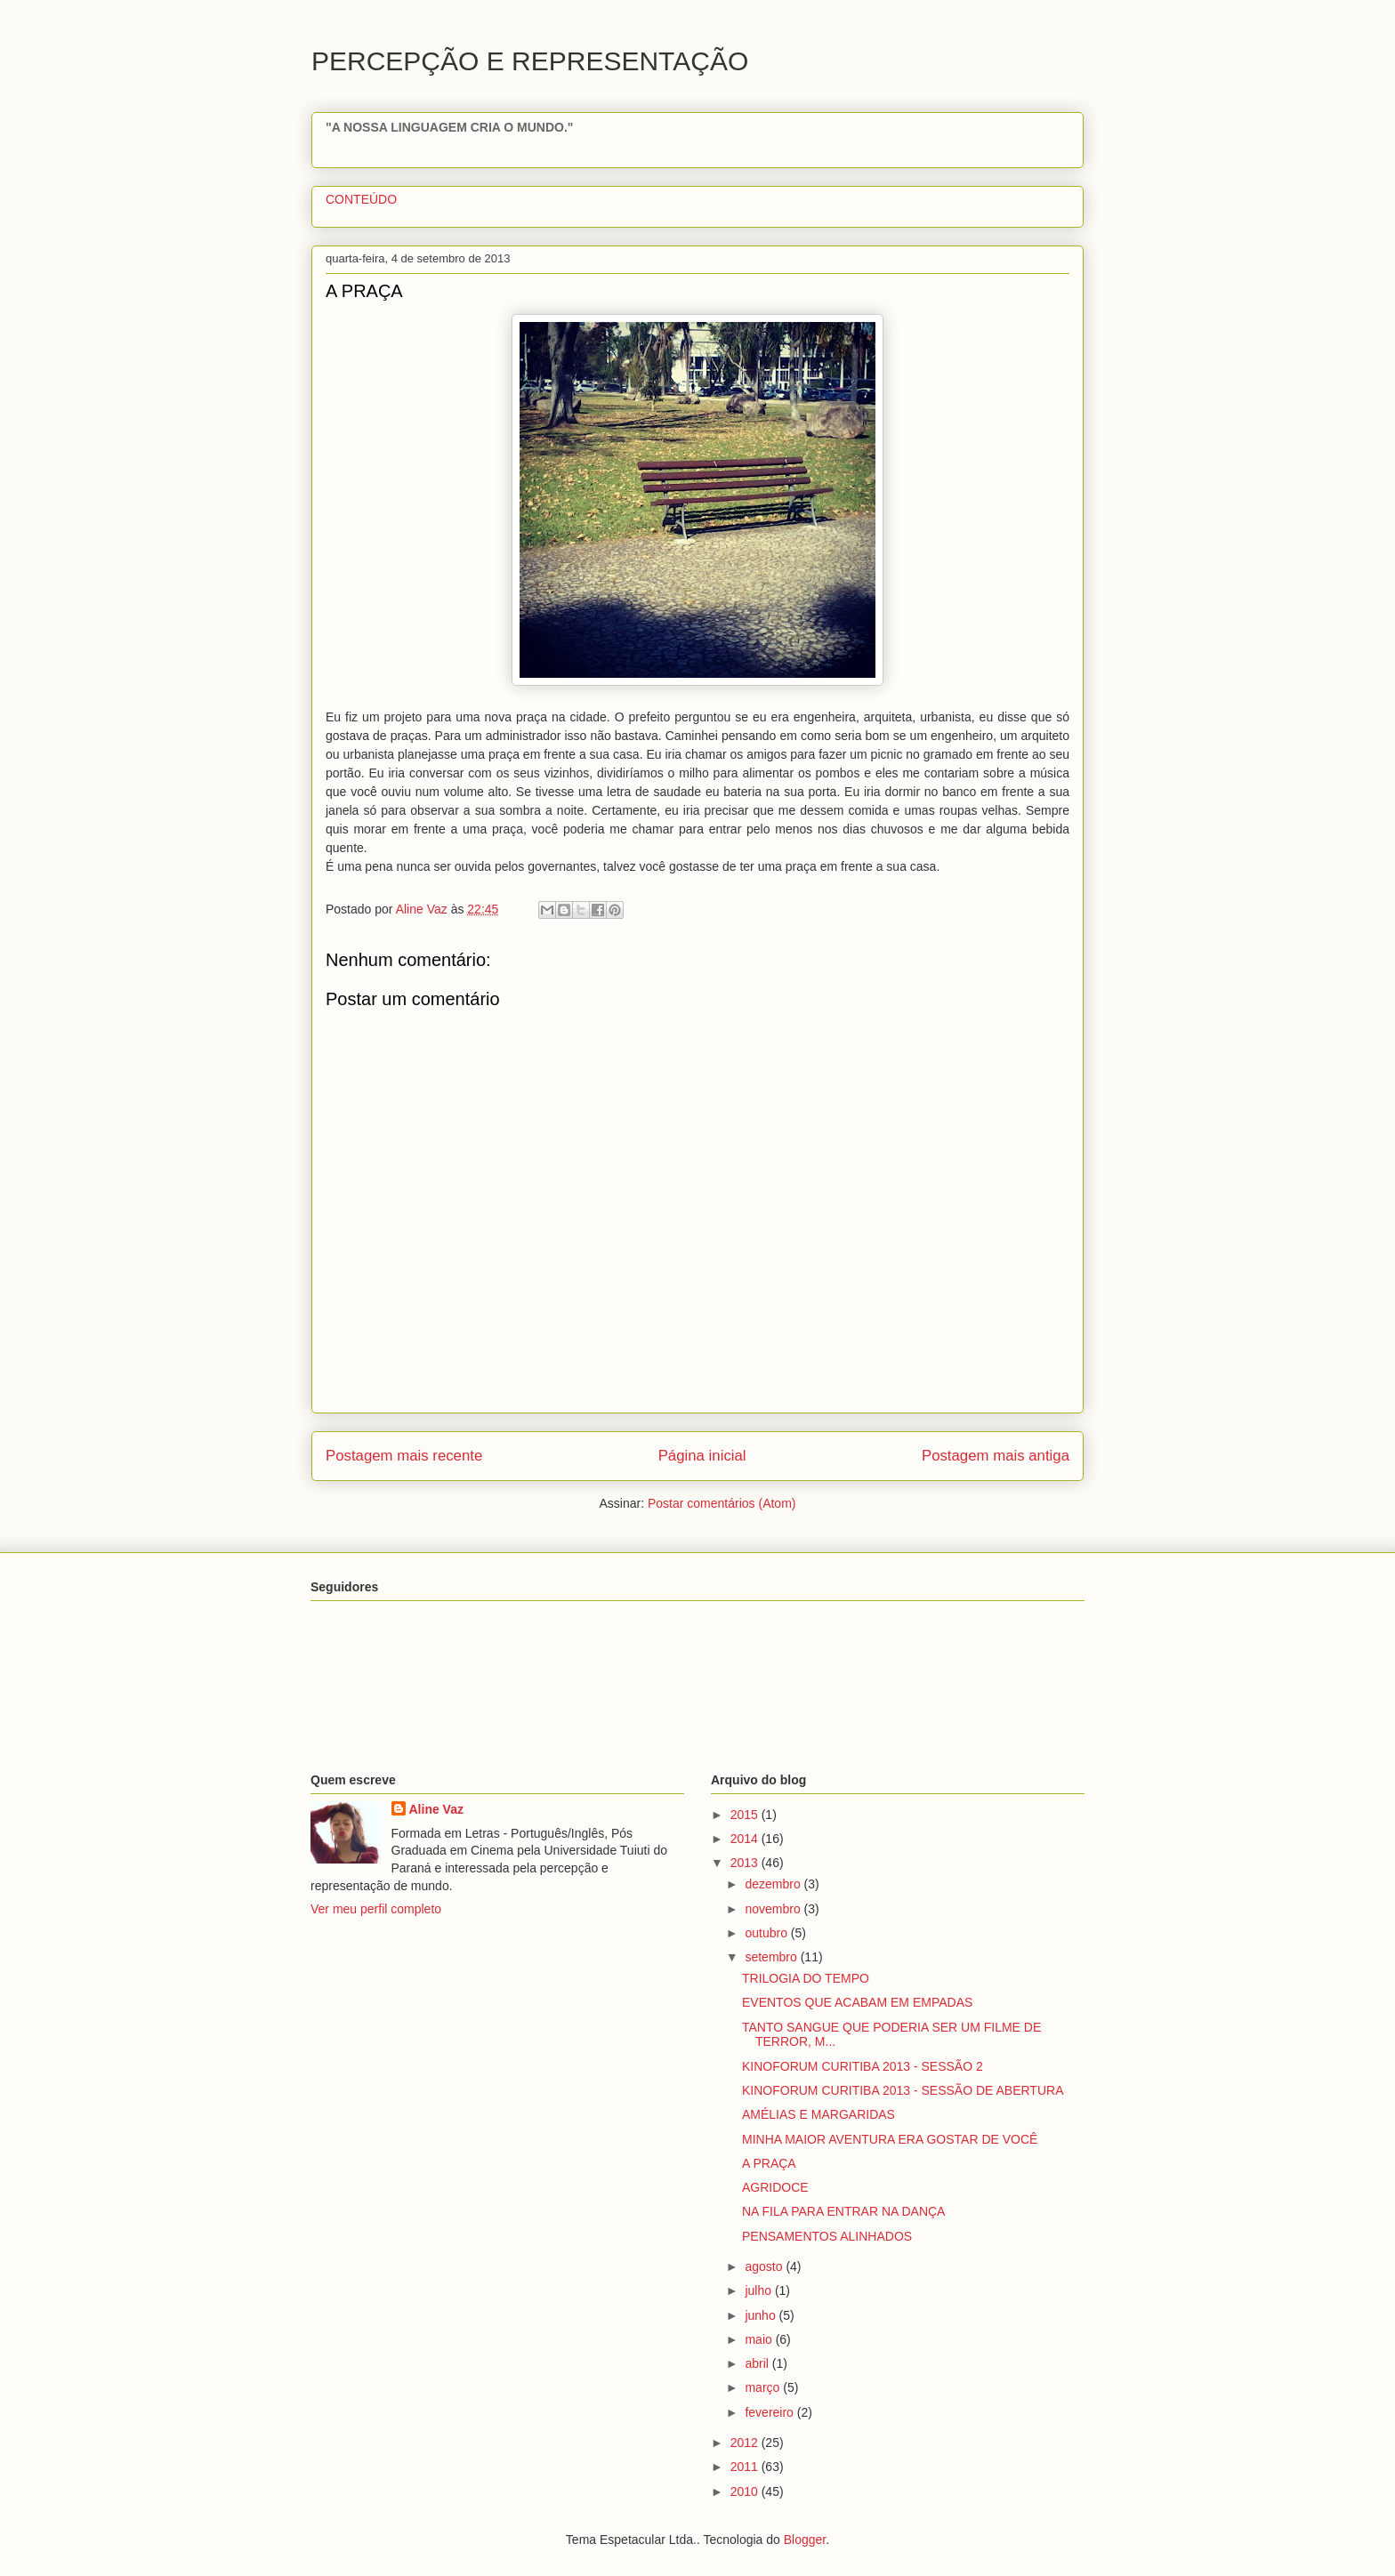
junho (761, 2315)
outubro (767, 1933)
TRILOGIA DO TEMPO (805, 1978)
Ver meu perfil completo (375, 1909)
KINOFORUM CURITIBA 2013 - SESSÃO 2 (862, 2066)
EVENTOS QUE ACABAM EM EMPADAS (857, 2002)
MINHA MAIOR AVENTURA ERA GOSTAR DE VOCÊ (889, 2139)
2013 (746, 1863)
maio (760, 2339)
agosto (765, 2266)
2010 (746, 2491)
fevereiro (770, 2412)
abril (758, 2363)
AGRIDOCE (775, 2187)
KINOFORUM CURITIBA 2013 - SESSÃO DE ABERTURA (903, 2090)
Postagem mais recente (404, 1455)
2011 (746, 2466)
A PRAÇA (769, 2163)
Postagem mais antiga (995, 1455)
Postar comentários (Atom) (722, 1503)
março (764, 2387)
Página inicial (702, 1455)
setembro (772, 1957)
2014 (746, 1838)
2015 (746, 1814)
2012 (746, 2442)
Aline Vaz (436, 1809)
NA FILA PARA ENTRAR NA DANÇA (843, 2211)
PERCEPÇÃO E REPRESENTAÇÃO (529, 61)
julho (759, 2290)
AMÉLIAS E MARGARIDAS (818, 2114)
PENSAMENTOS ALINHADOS (827, 2236)
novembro (774, 1909)
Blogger (805, 2539)
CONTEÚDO (361, 199)
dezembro (774, 1884)
